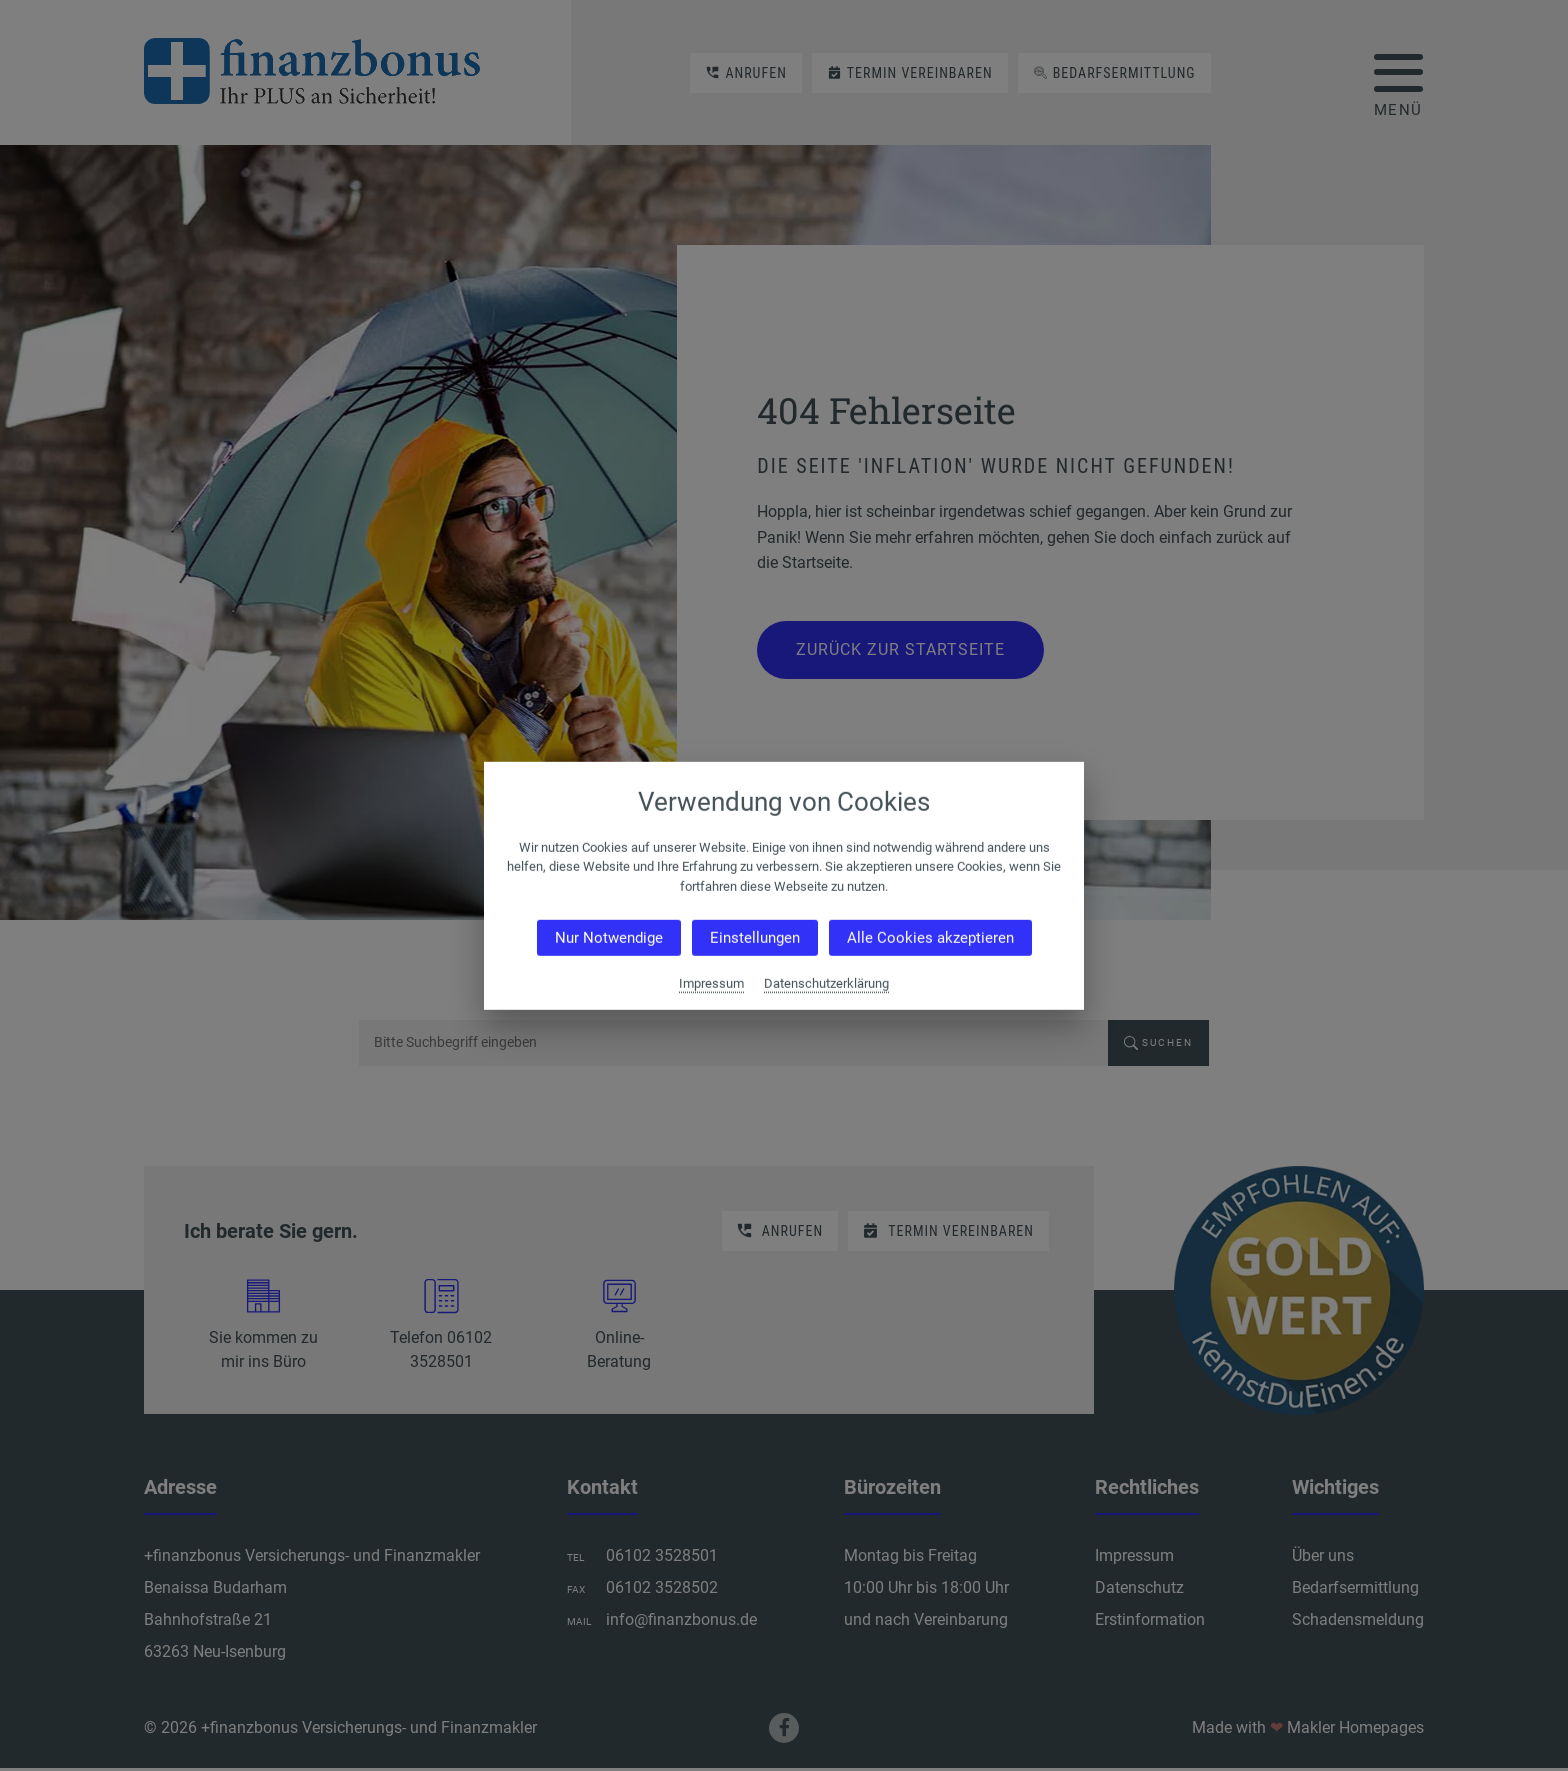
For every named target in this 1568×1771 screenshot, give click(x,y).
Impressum (711, 983)
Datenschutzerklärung (826, 983)
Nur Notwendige (609, 938)
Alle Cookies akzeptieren (930, 938)
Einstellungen (755, 938)
